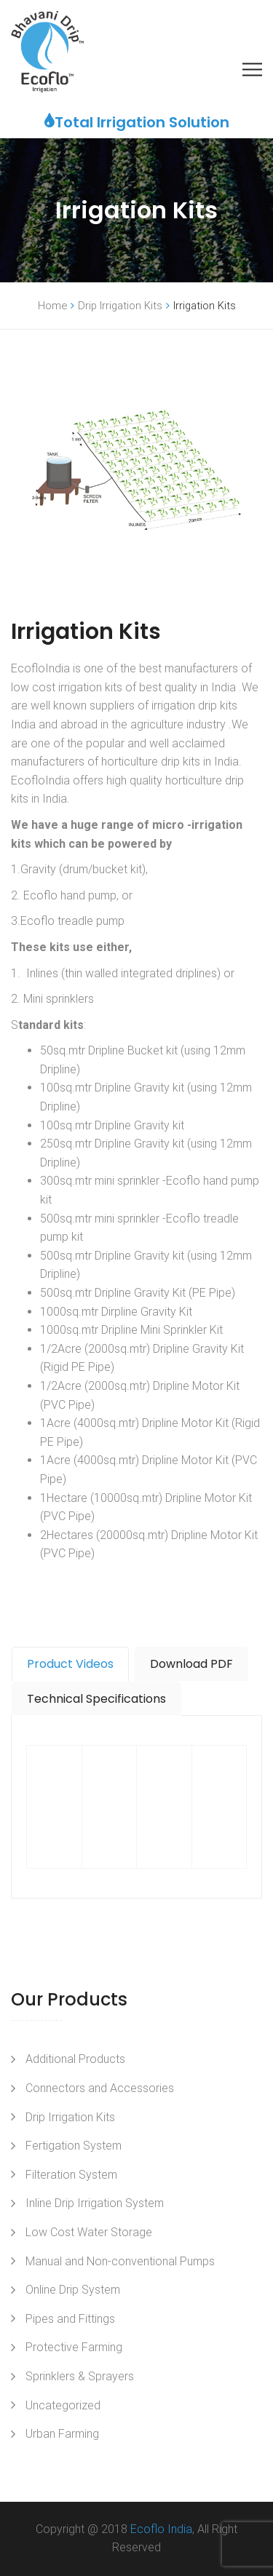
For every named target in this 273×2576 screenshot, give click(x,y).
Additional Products (75, 2059)
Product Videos (70, 1663)
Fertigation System (73, 2145)
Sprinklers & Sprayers (79, 2376)
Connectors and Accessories (99, 2088)
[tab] (70, 1664)
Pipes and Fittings (70, 2319)
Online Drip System (72, 2290)
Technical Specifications (96, 1698)
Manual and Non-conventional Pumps (120, 2261)
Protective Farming (73, 2347)
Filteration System (71, 2175)
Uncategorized (62, 2405)
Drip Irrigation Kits (120, 305)
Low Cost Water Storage (88, 2232)
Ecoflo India (161, 2529)
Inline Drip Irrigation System (94, 2203)
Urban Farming (62, 2434)
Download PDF (191, 1663)
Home (52, 305)
